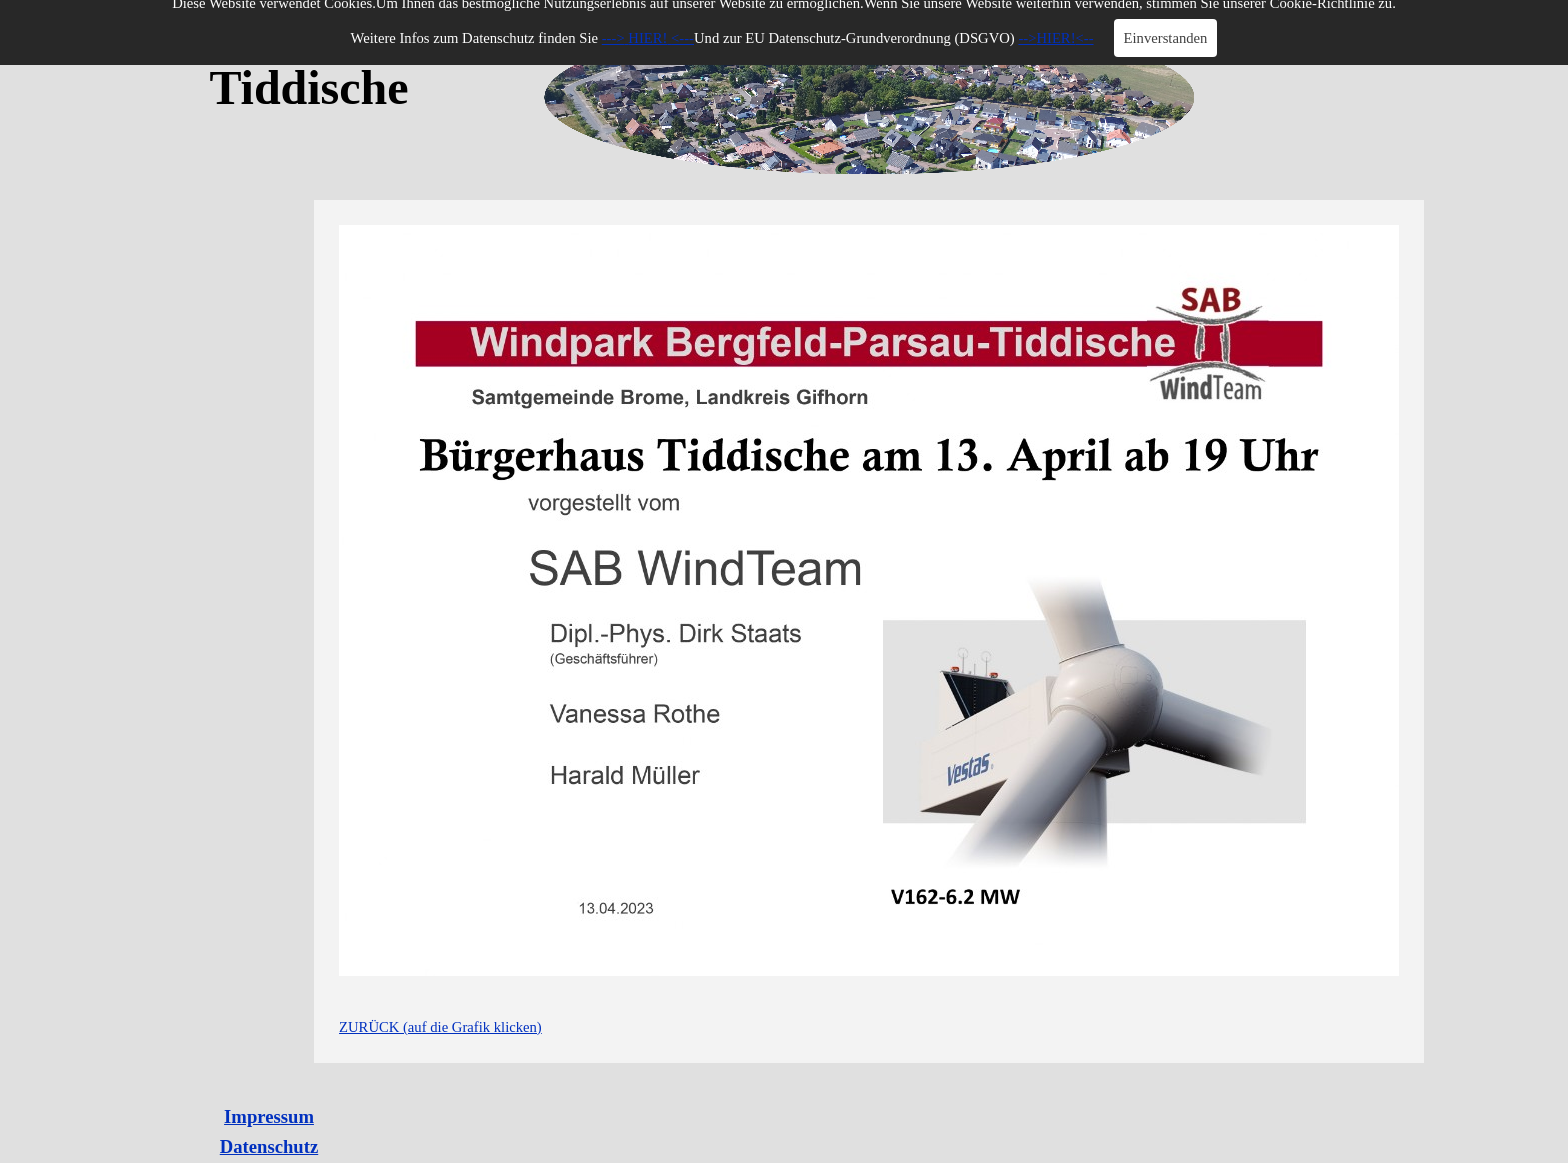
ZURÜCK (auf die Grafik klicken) (440, 1027)
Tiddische (308, 87)
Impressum (269, 1116)
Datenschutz (269, 1146)
